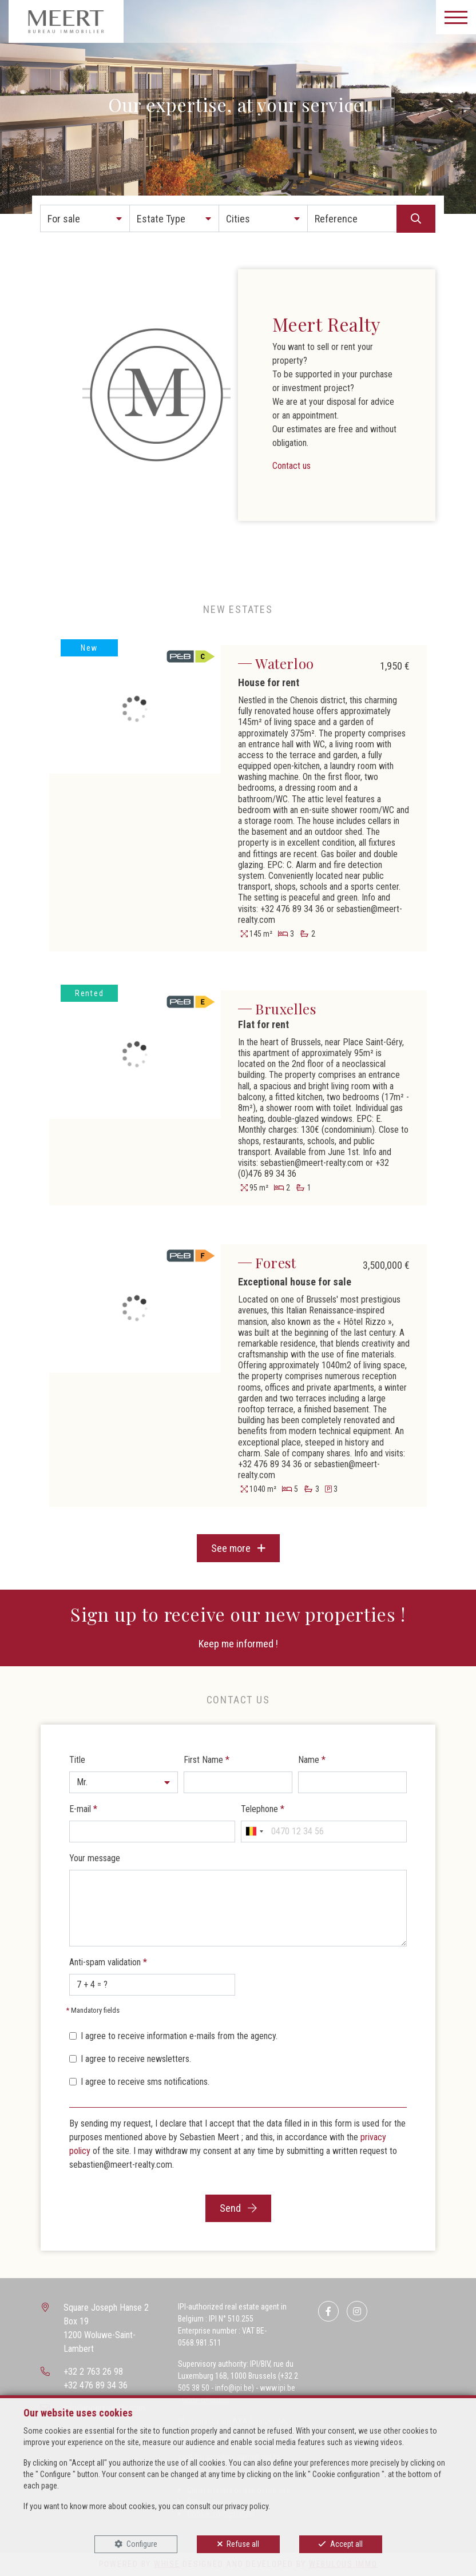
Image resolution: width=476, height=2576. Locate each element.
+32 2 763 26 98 (93, 2371)
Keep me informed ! (238, 1644)
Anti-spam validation (108, 1962)
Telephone (262, 1808)
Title (77, 1759)
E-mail (83, 1808)
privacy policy (246, 2506)
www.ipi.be (277, 2387)
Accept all (346, 2544)
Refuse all (243, 2544)
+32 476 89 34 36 (96, 2385)
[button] (85, 218)
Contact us (291, 465)
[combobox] (254, 1831)
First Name (206, 1759)
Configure (141, 2544)
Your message (94, 1858)
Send (238, 2208)
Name (312, 1759)
